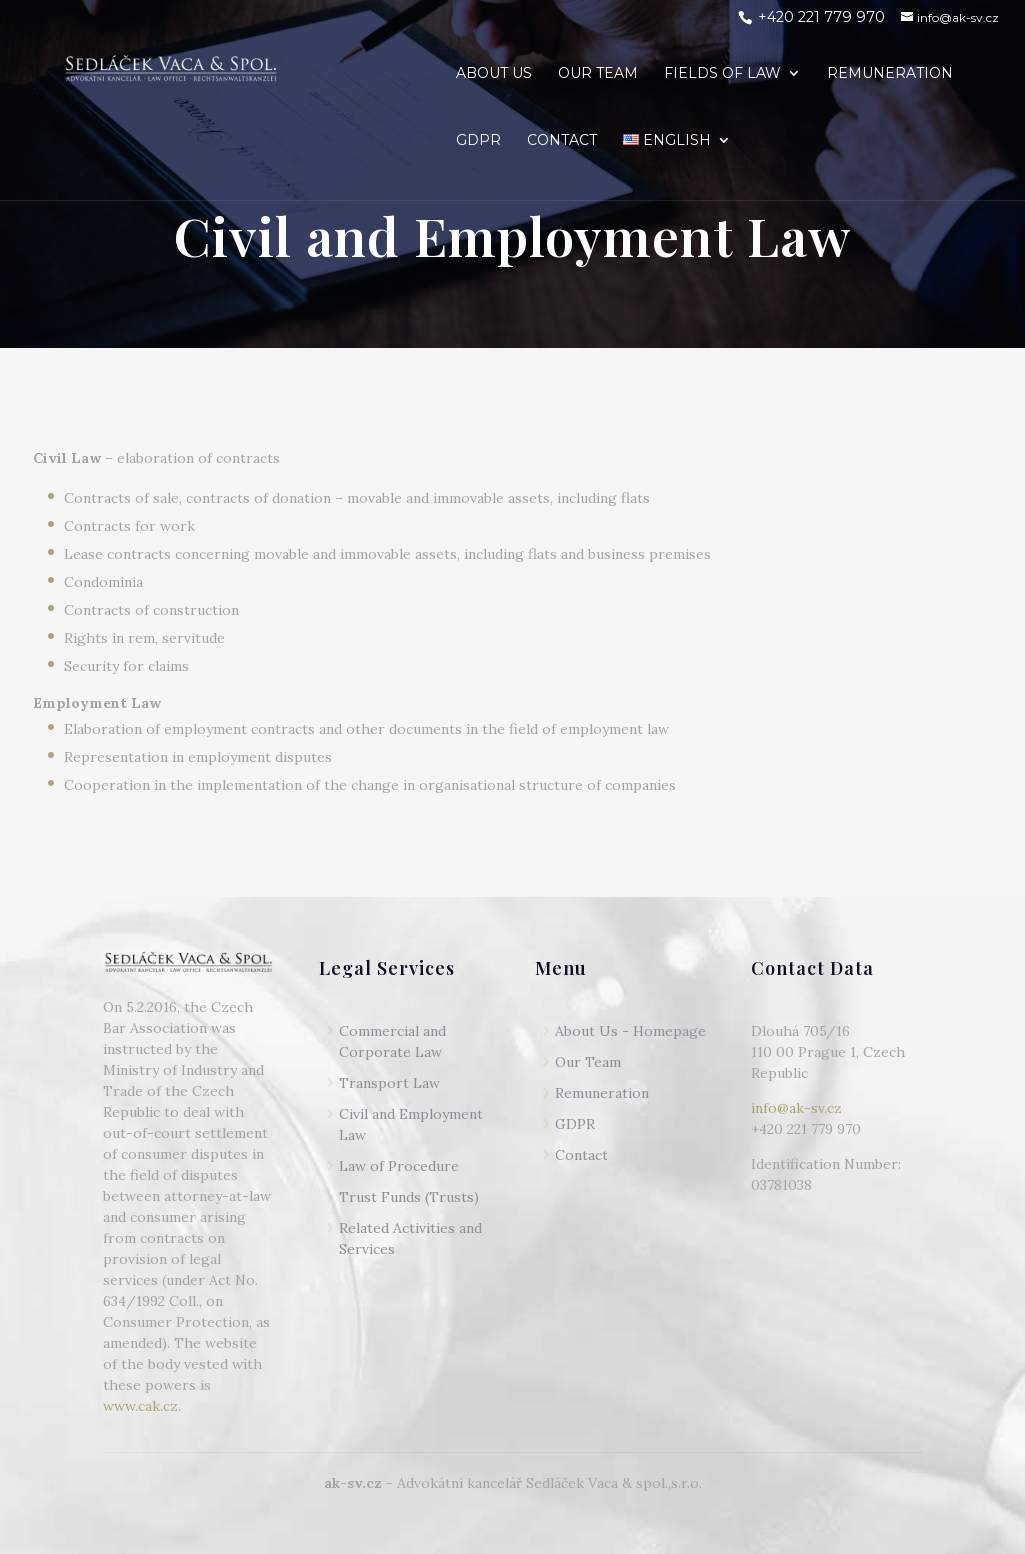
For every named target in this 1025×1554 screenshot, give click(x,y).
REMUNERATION (890, 74)
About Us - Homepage (630, 1031)
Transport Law (389, 1083)
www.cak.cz (140, 1406)
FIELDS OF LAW (722, 74)
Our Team (588, 1062)
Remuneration (602, 1093)
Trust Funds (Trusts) (409, 1197)
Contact (581, 1155)
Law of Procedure (399, 1166)
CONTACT (562, 141)
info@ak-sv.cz (796, 1108)
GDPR (478, 141)
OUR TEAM (598, 74)
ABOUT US (494, 74)
